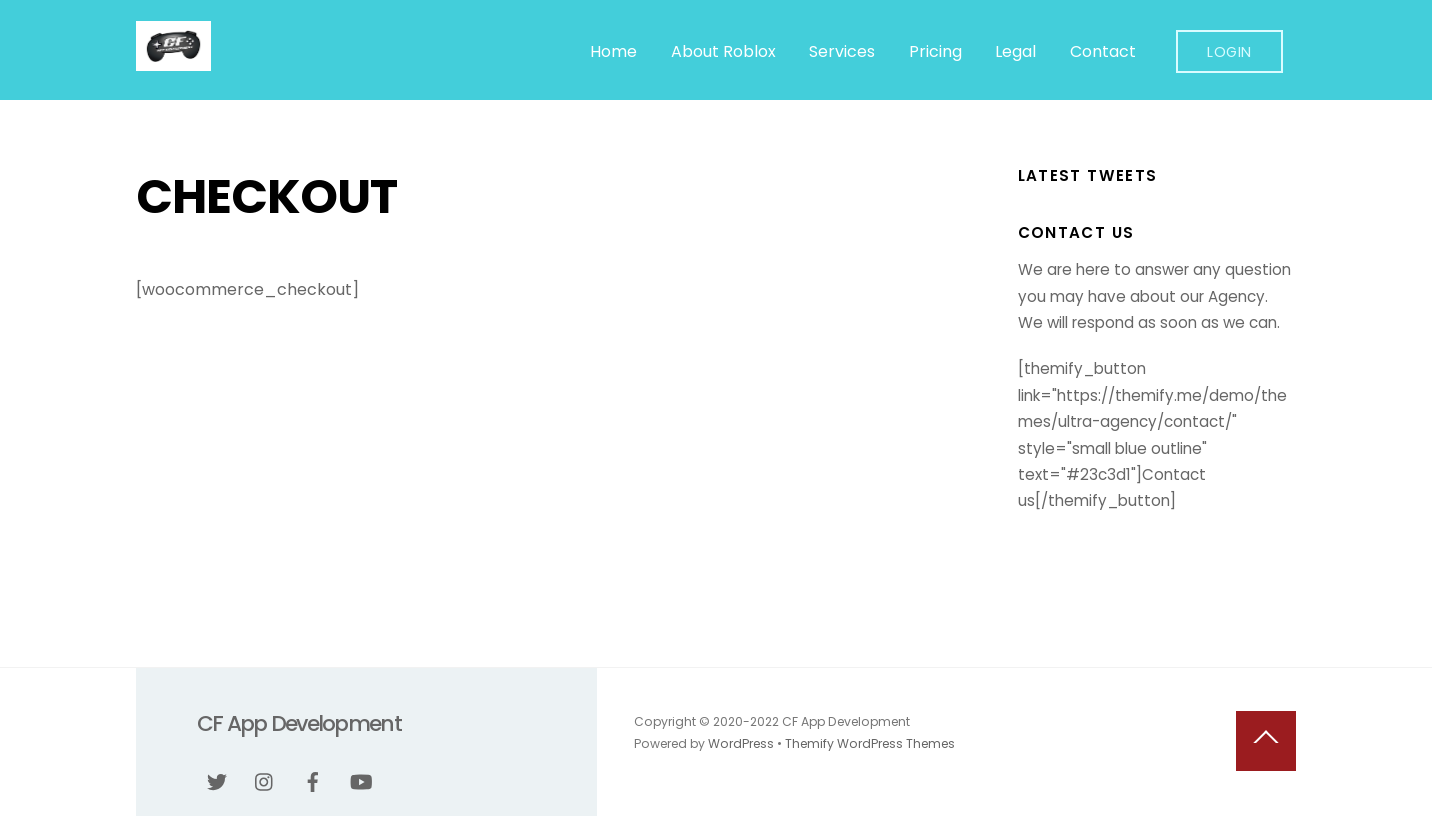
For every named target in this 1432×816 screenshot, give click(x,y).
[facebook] (313, 780)
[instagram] (265, 780)
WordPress (741, 743)
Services (842, 51)
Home (613, 51)
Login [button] (1229, 52)
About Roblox (723, 51)
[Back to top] (1266, 741)
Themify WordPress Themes (870, 743)
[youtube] (361, 780)
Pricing (935, 51)
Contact (1103, 51)
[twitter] (217, 780)
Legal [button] (1015, 51)
